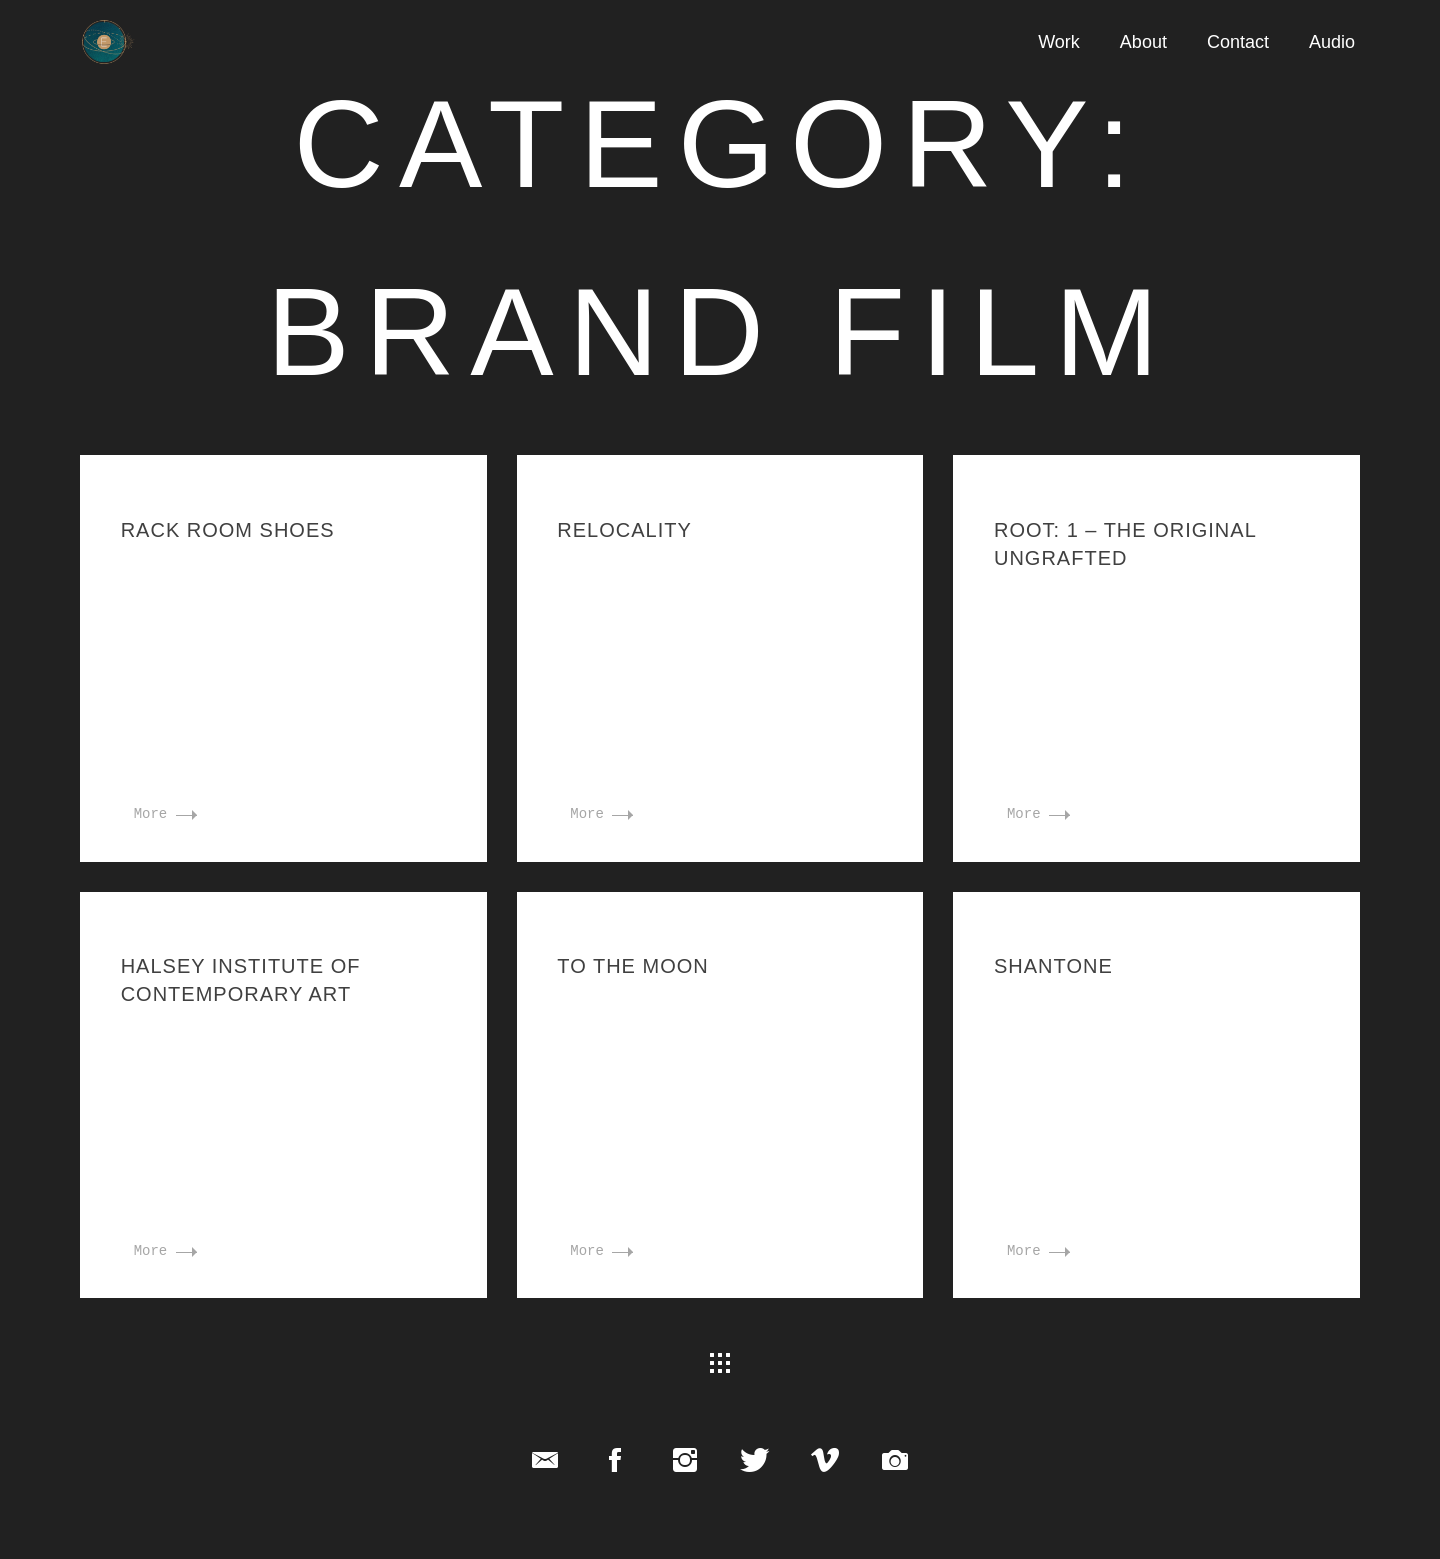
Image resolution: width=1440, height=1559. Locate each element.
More (165, 814)
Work (1059, 42)
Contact (1238, 42)
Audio (1332, 42)
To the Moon (632, 966)
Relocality (624, 530)
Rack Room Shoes (228, 530)
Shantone (1053, 966)
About (1143, 42)
